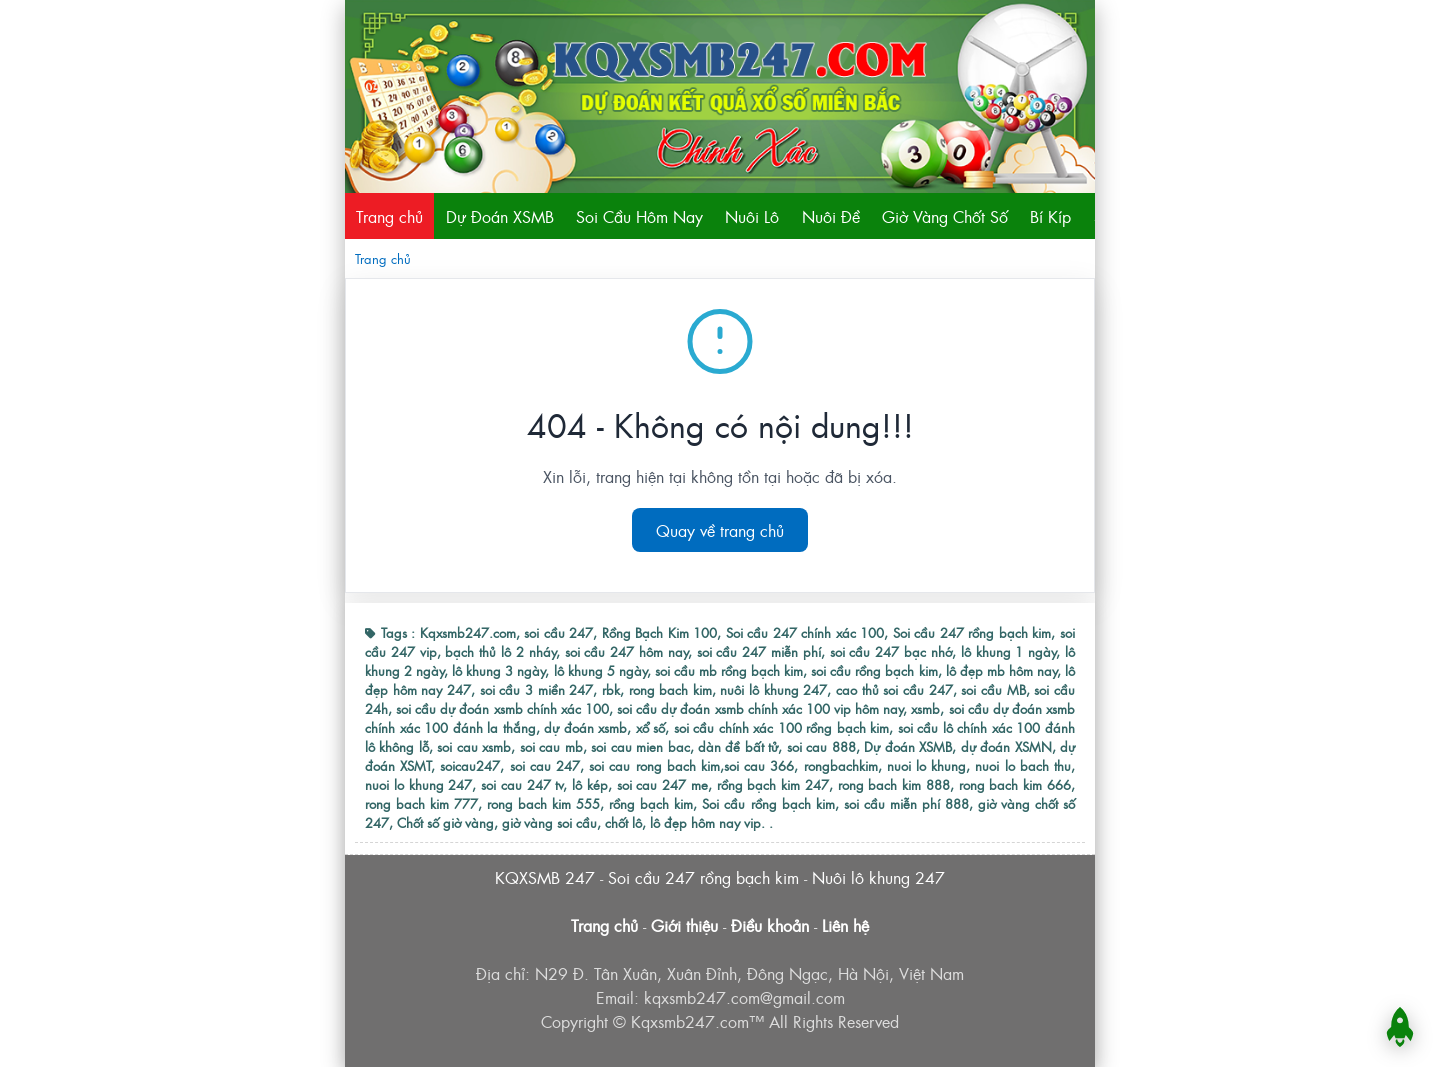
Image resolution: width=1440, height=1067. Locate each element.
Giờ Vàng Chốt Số (945, 216)
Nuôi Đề (831, 216)
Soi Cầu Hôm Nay (639, 216)
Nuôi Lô (752, 216)
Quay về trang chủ (720, 530)
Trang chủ (389, 216)
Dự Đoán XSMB (500, 216)
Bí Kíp (1050, 216)
